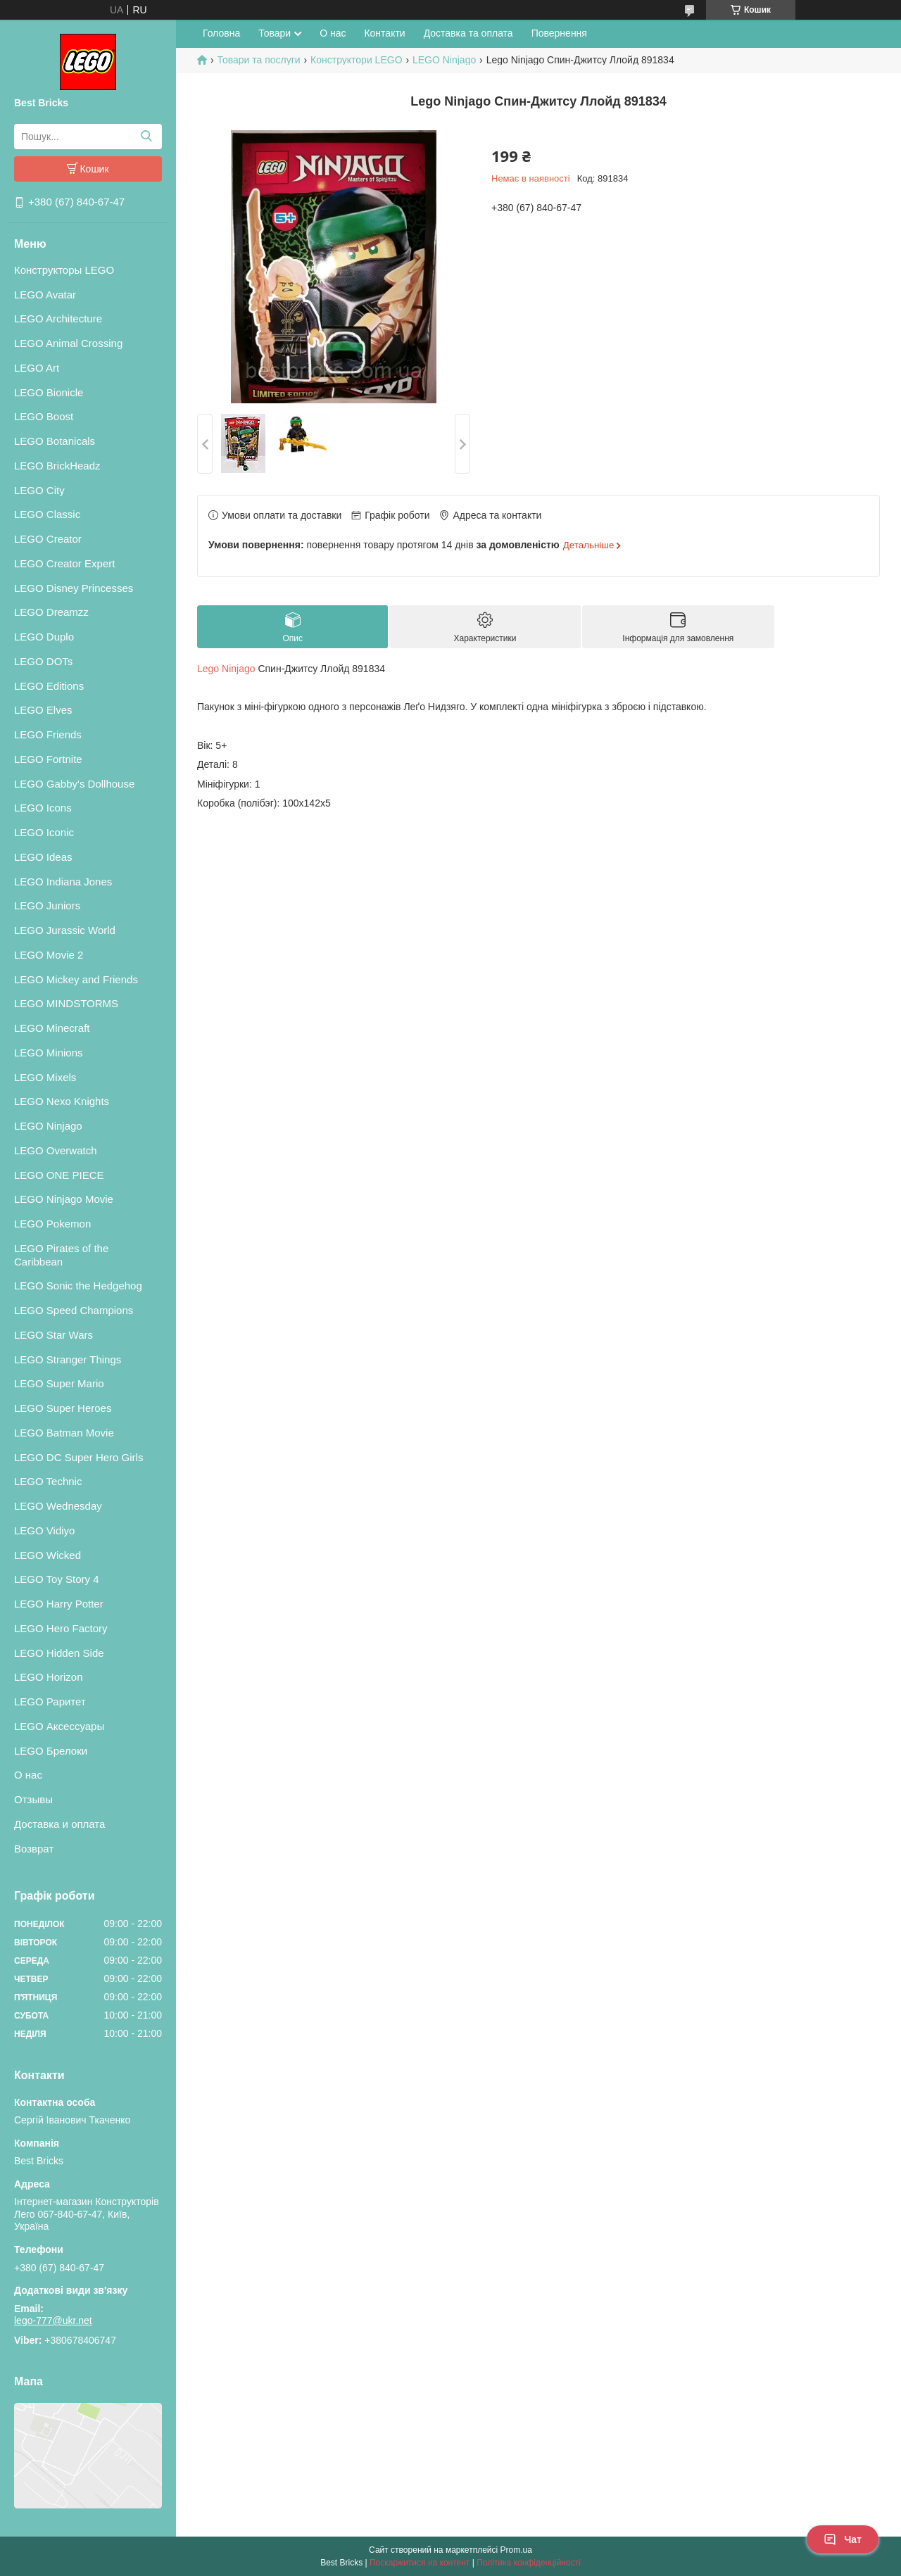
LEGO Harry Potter (58, 1604)
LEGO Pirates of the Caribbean (61, 1255)
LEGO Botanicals (54, 441)
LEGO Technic (48, 1481)
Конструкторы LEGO (64, 270)
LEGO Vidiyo (44, 1530)
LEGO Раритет (50, 1701)
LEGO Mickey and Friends (76, 979)
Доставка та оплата (468, 33)
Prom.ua (516, 2550)
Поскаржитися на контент (420, 2563)
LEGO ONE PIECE (59, 1175)
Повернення (559, 33)
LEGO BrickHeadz (57, 466)
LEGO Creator (48, 539)
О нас (28, 1775)
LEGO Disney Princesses (73, 588)
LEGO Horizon (48, 1677)
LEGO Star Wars (53, 1335)
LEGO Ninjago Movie (63, 1199)
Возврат (33, 1849)
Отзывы (33, 1799)
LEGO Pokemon (52, 1224)
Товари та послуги (258, 60)
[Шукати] (146, 136)
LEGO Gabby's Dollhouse (74, 784)
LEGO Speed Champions (73, 1310)
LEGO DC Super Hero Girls (78, 1457)
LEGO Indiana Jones (63, 882)
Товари (274, 33)
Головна (221, 33)
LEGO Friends (48, 734)
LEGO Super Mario (59, 1383)
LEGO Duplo (44, 637)
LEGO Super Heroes (62, 1408)
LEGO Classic (47, 514)
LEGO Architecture (58, 318)
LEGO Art (36, 368)
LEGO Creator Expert (64, 563)
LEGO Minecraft (52, 1028)
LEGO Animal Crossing (68, 343)
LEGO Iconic (44, 832)
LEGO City (39, 490)
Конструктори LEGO (356, 60)
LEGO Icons (43, 808)
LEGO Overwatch (55, 1150)
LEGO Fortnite (48, 759)
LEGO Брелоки (50, 1751)
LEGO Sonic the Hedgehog (78, 1286)
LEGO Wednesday (58, 1506)
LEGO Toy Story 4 (56, 1579)
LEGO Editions (49, 686)
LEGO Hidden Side (59, 1653)
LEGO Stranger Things (67, 1359)
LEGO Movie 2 (48, 955)
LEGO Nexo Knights (61, 1101)
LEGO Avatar (45, 295)
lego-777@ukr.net (53, 2320)
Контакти (384, 33)
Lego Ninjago (226, 668)
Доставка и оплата (59, 1824)
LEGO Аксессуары (59, 1726)
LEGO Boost (43, 416)
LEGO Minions (48, 1053)
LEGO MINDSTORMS (66, 1003)
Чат (843, 2539)
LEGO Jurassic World (64, 930)
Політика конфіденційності (529, 2563)
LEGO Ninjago (48, 1126)
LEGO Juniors (47, 905)
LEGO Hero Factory (61, 1628)
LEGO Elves (43, 710)
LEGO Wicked (47, 1555)
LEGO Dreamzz (51, 612)
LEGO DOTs (43, 661)
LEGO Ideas (43, 857)
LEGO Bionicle (48, 392)
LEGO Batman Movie (64, 1433)
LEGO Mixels (45, 1077)
